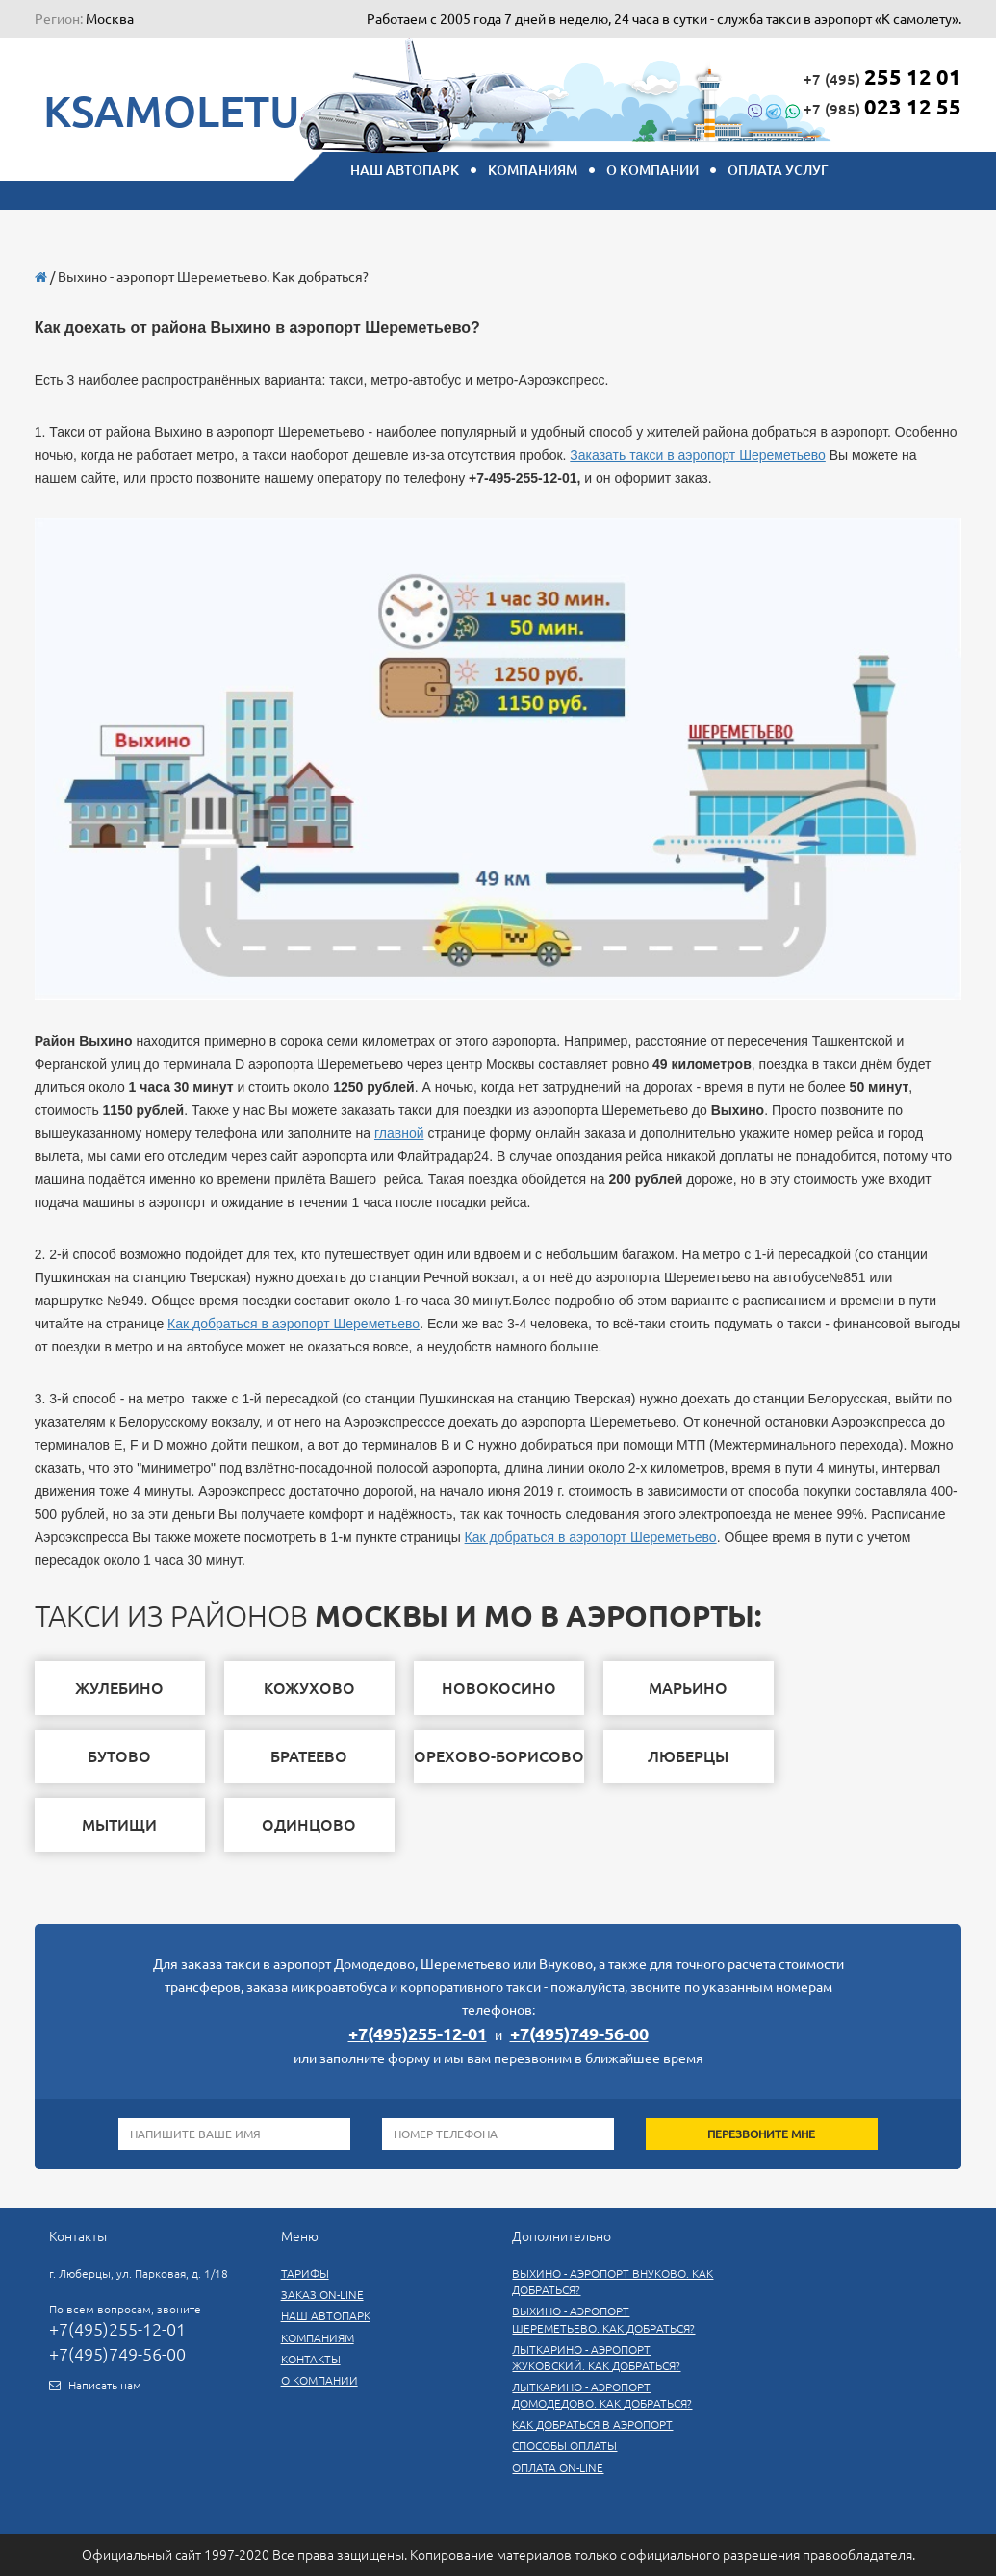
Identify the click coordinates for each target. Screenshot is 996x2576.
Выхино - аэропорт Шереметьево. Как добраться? (603, 2319)
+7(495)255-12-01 (417, 2033)
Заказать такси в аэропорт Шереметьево (698, 455)
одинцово (309, 1824)
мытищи (119, 1824)
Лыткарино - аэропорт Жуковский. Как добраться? (596, 2357)
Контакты (311, 2359)
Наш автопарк (325, 2316)
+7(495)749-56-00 (579, 2033)
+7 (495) (882, 76)
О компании (652, 170)
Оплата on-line (557, 2468)
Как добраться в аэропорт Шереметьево (293, 1323)
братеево (308, 1756)
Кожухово (309, 1688)
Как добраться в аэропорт (592, 2424)
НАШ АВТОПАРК (404, 170)
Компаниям (317, 2338)
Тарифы (305, 2273)
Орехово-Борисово (499, 1756)
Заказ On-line (322, 2294)
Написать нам (104, 2385)
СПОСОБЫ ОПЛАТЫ (564, 2445)
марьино (688, 1688)
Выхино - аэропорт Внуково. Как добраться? (612, 2281)
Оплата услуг (778, 170)
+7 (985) (854, 106)
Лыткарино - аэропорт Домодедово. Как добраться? (602, 2395)
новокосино (499, 1688)
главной (399, 1133)
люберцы (688, 1756)
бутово (119, 1756)
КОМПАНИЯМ (532, 170)
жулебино (119, 1688)
